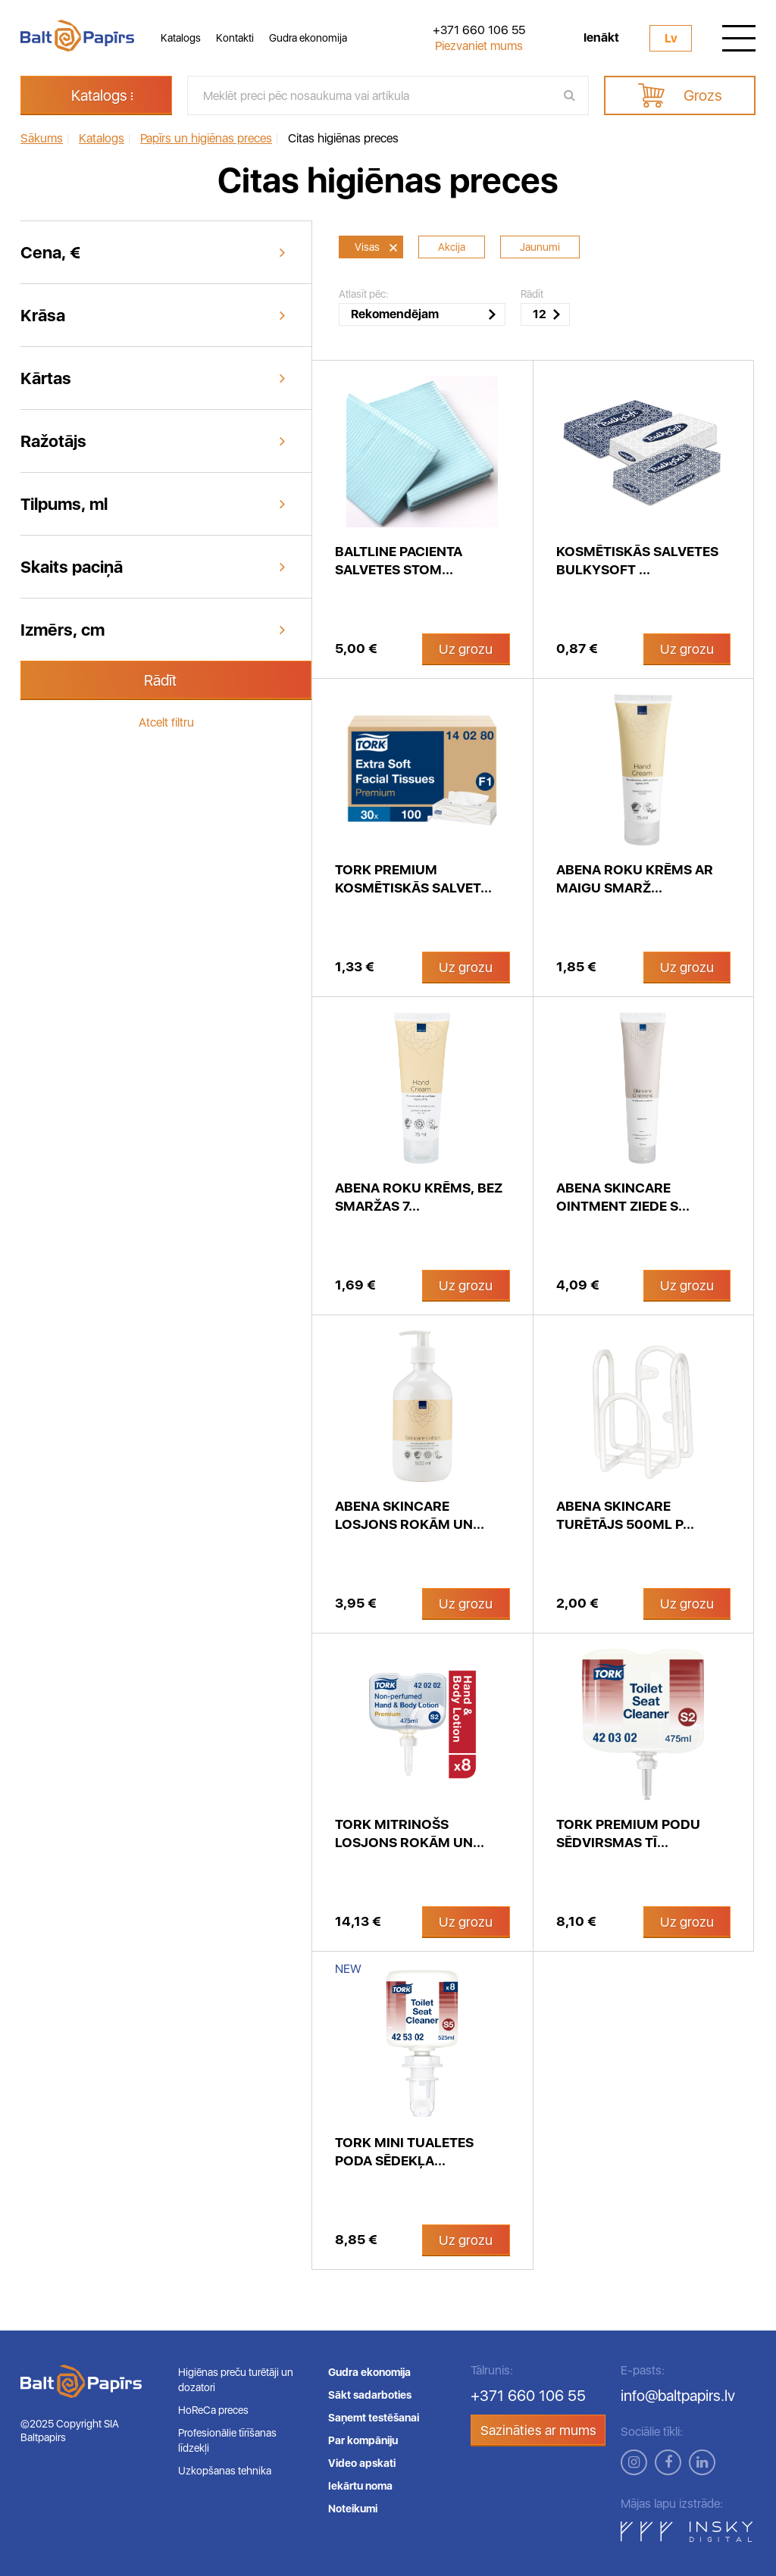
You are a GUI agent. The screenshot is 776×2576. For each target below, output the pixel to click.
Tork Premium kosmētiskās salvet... (413, 878)
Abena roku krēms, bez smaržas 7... (418, 1197)
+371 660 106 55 (479, 30)
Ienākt (601, 38)
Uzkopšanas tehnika (224, 2471)
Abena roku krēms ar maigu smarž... (634, 878)
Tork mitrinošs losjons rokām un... (409, 1833)
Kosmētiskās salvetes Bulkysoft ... (637, 560)
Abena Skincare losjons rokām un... (409, 1515)
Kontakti (235, 38)
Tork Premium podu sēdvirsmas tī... (628, 1833)
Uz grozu (466, 649)
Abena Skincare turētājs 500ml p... (625, 1515)
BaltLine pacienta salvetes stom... (398, 560)
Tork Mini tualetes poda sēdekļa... (404, 2151)
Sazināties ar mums (538, 2430)
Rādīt (160, 680)
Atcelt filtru (166, 722)
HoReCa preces (213, 2410)
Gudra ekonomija (308, 38)
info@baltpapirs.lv (678, 2396)
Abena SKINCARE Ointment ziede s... (623, 1197)
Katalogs (181, 38)
